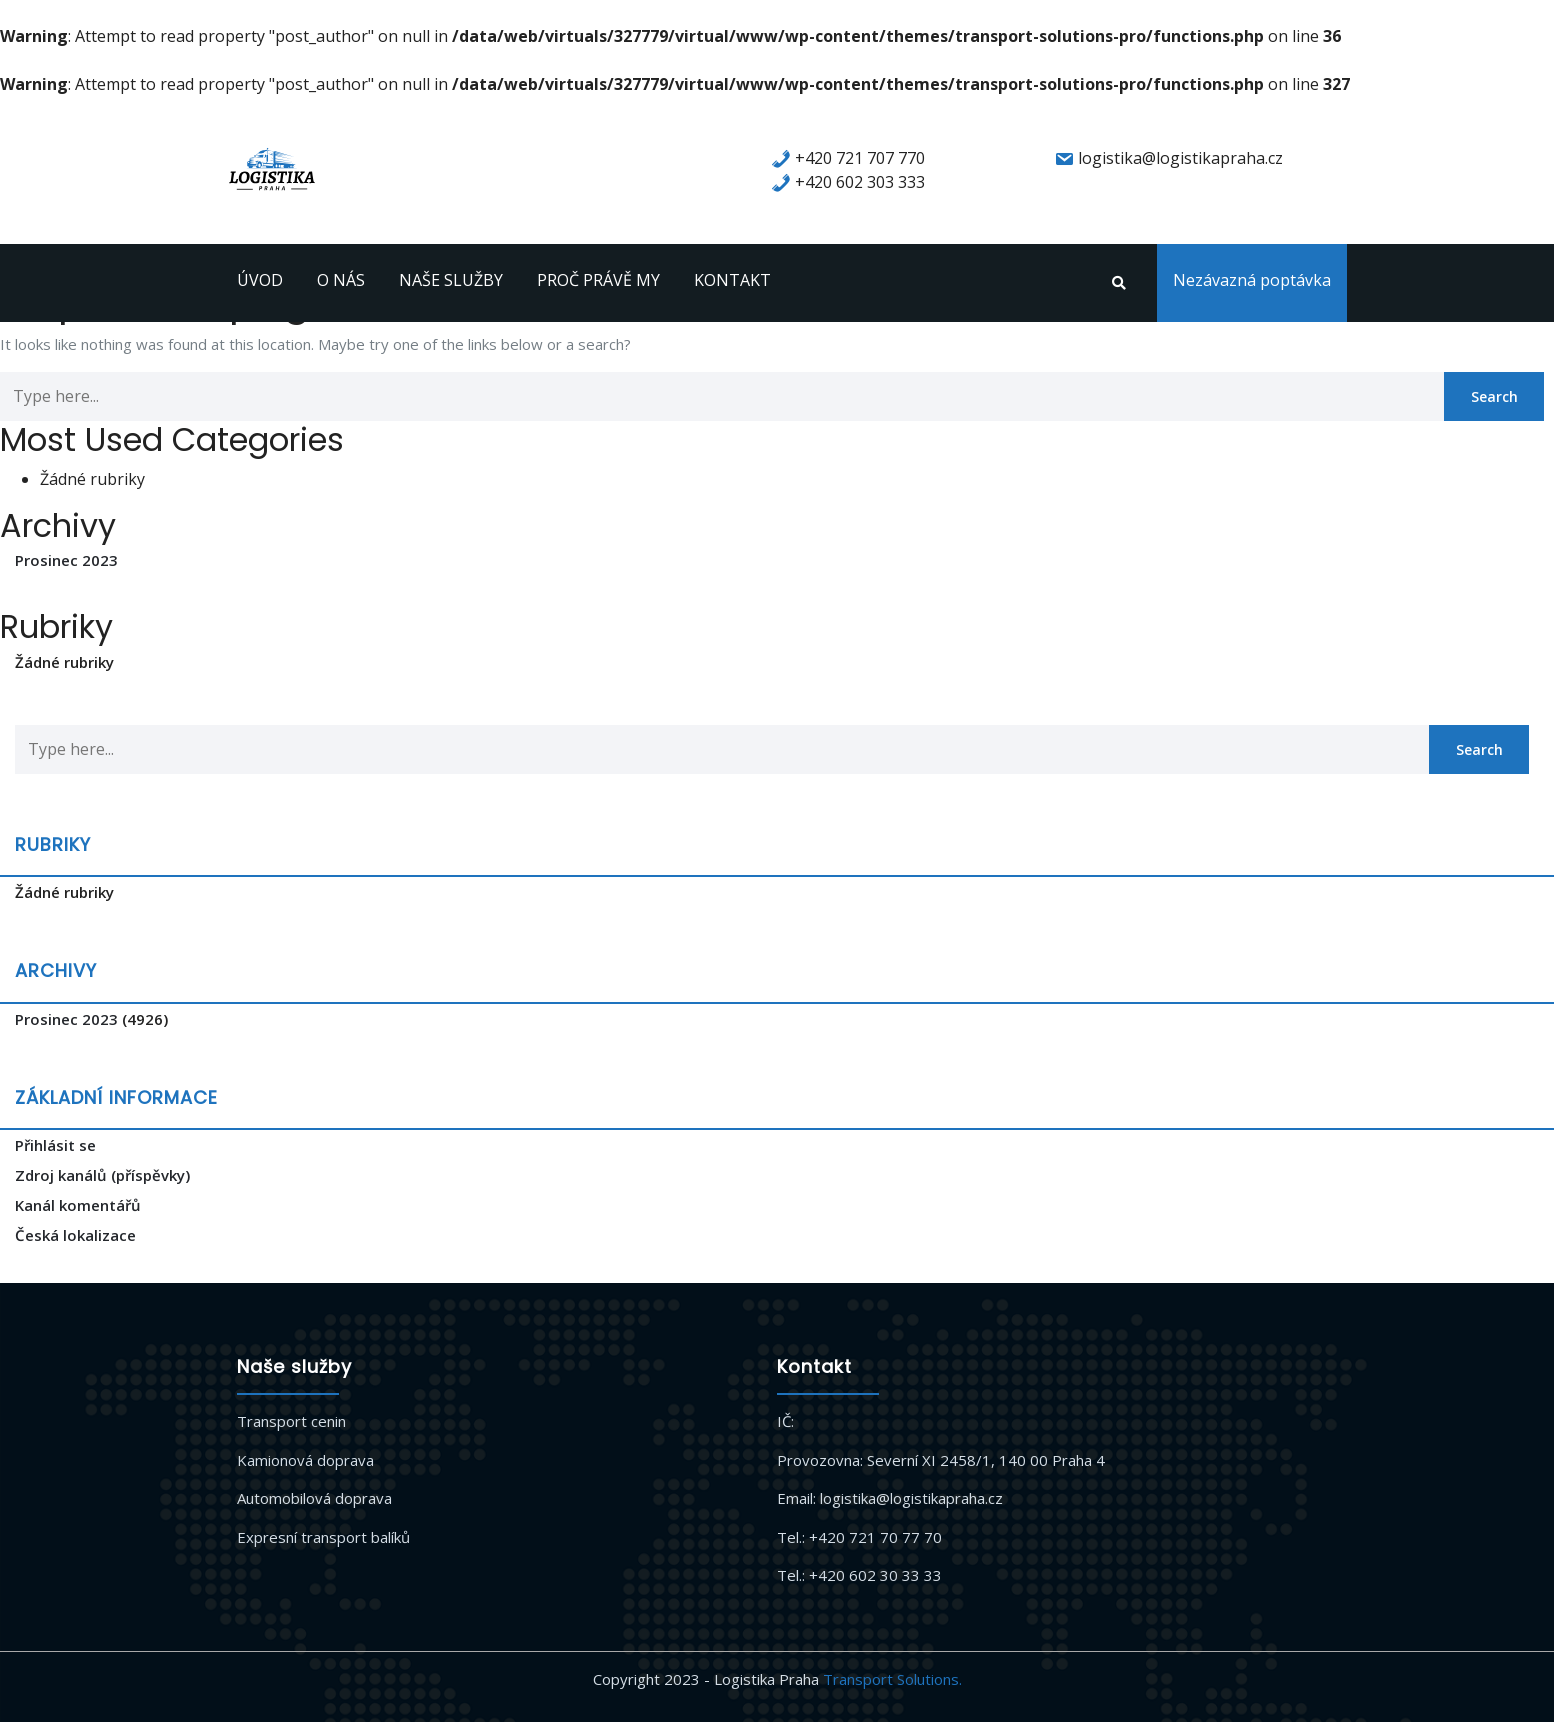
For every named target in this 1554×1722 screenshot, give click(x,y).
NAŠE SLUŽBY (451, 280)
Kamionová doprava (305, 1460)
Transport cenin (291, 1421)
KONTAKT (732, 280)
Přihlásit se (55, 1145)
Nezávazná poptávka (1252, 280)
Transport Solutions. (892, 1679)
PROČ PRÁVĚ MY (598, 280)
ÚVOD (260, 280)
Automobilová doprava (314, 1498)
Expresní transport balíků (323, 1537)
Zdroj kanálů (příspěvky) (102, 1175)
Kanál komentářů (78, 1205)
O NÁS (341, 280)
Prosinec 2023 (66, 560)
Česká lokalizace (75, 1235)
